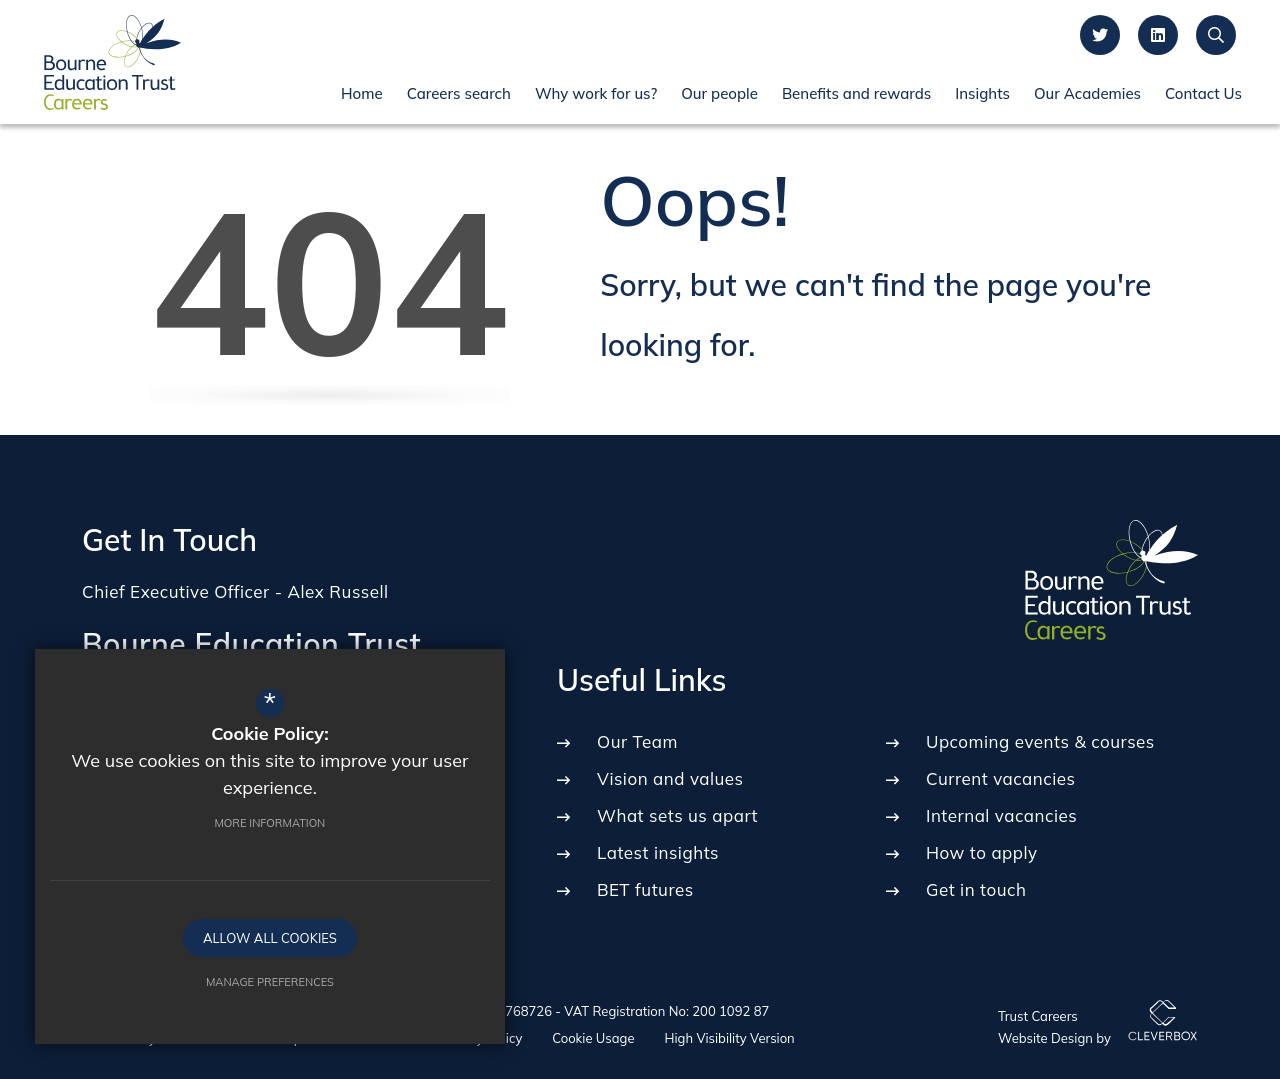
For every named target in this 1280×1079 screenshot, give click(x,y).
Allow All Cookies (215, 933)
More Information (215, 818)
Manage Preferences (215, 977)
